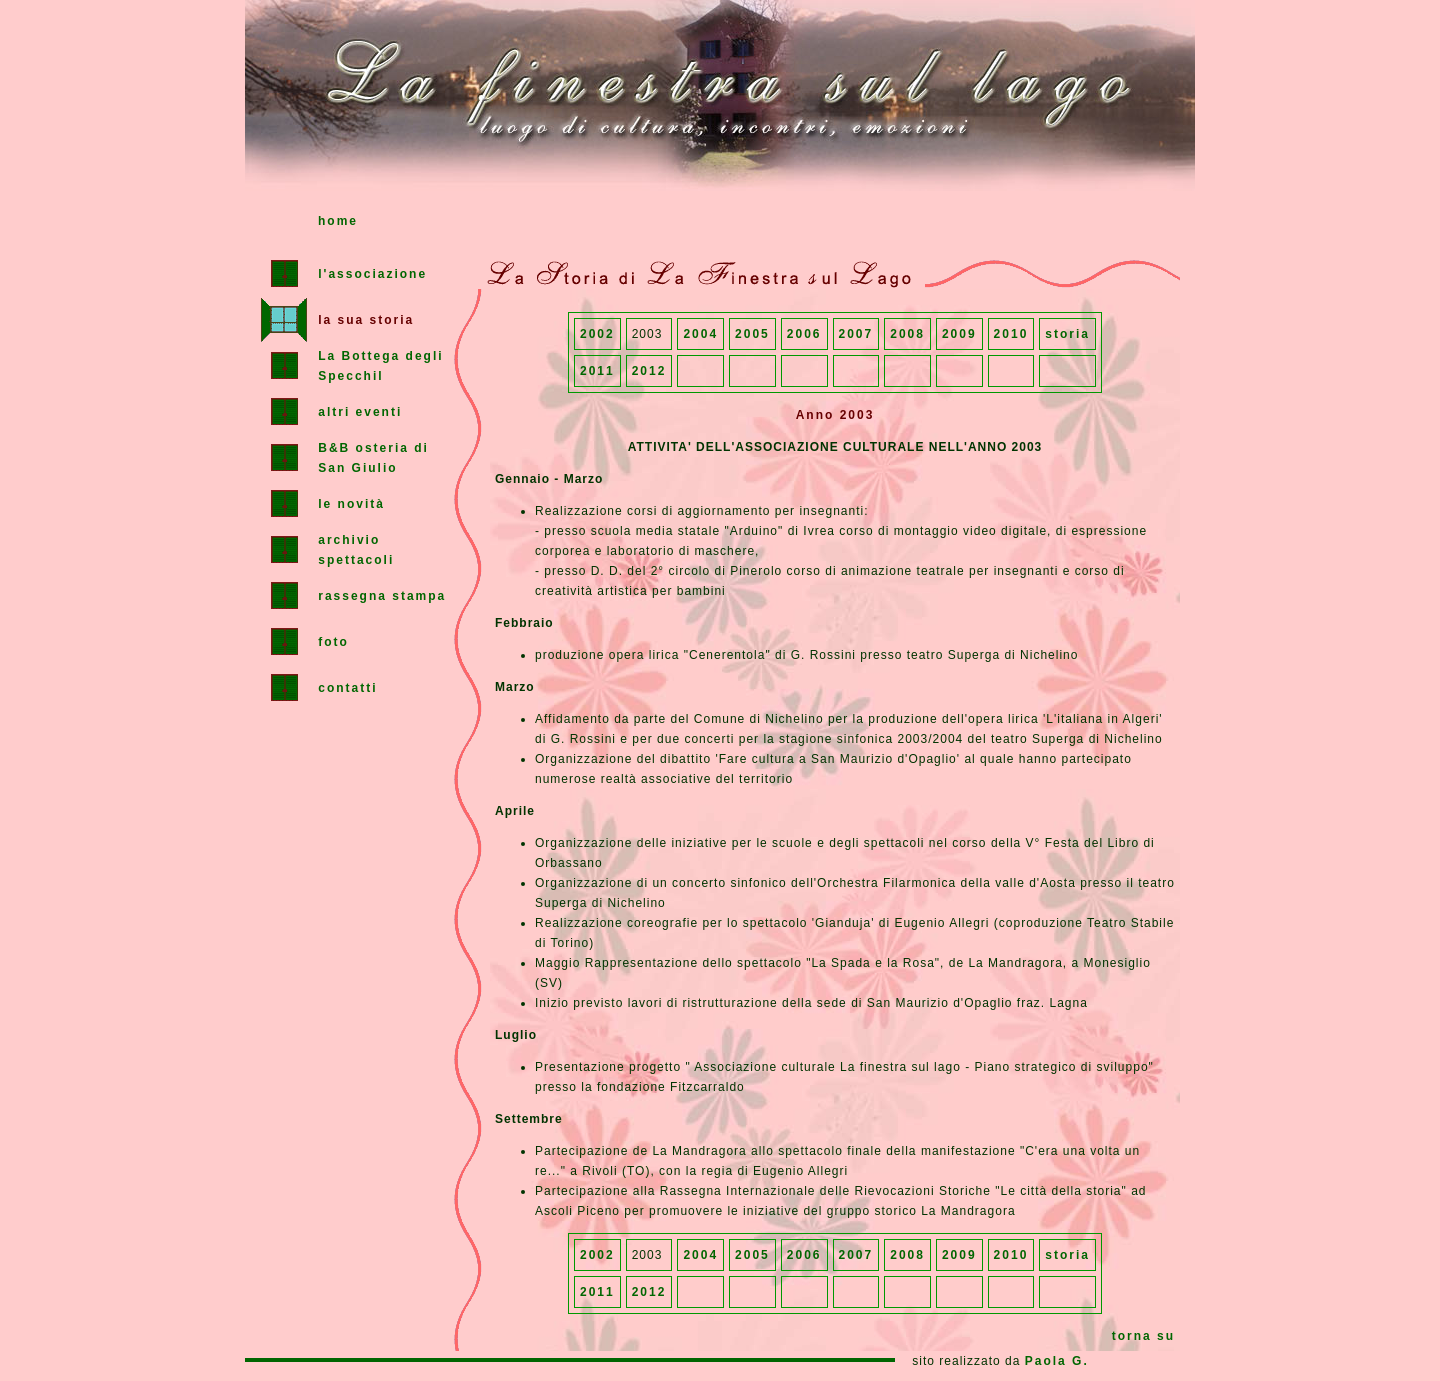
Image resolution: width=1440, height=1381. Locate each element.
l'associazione (372, 274)
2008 (907, 334)
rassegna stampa (382, 596)
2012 (649, 371)
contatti (347, 688)
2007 (856, 334)
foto (333, 642)
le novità (351, 504)
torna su (1143, 1336)
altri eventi (360, 412)
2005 (752, 334)
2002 (597, 334)
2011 (597, 371)
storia (1067, 334)
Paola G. (1057, 1361)
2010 (1011, 334)
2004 (700, 334)
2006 (804, 334)
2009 (959, 334)
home (338, 221)
